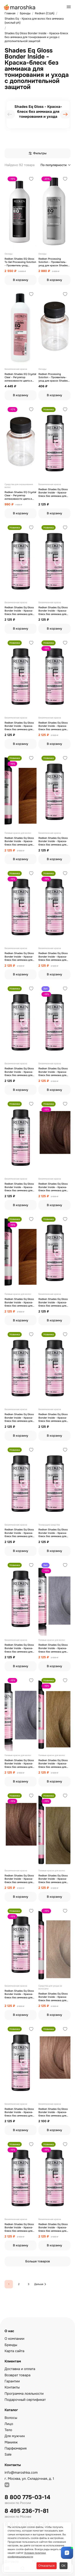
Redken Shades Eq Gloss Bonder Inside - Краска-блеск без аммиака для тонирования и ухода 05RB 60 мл (53, 726)
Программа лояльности (24, 2393)
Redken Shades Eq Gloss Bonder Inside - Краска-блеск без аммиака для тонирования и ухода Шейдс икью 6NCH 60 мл (53, 1187)
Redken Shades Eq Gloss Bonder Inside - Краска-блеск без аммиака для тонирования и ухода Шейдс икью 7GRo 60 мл (53, 2112)
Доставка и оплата (20, 2369)
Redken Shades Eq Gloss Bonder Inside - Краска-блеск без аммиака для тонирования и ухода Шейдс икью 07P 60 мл (53, 1648)
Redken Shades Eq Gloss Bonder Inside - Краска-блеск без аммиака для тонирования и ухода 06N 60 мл (20, 1418)
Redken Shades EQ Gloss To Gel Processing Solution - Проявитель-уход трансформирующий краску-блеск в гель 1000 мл (20, 262)
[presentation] (10, 114)
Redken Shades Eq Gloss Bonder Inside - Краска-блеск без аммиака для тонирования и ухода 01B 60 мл (53, 493)
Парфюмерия (16, 2448)
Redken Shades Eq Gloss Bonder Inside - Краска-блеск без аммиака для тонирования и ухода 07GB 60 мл (19, 2228)
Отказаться (46, 2566)
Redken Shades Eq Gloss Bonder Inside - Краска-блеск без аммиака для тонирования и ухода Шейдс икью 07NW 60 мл (53, 1764)
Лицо (9, 2424)
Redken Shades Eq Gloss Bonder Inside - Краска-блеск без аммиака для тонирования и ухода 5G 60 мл (53, 957)
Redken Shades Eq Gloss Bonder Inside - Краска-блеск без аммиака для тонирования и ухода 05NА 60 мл (53, 841)
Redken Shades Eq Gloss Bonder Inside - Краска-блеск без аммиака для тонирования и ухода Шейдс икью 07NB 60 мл (53, 1879)
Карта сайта (14, 2351)
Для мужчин (15, 2436)
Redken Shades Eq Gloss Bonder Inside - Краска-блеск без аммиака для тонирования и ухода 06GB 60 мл (53, 1418)
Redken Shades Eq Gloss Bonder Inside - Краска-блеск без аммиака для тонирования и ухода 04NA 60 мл (53, 611)
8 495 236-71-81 (27, 2511)
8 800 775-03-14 (27, 2497)
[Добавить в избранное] (31, 179)
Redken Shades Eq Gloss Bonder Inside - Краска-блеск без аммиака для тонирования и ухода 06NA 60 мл (53, 1302)
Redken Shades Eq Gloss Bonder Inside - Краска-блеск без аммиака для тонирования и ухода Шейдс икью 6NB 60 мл (19, 1302)
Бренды (11, 2345)
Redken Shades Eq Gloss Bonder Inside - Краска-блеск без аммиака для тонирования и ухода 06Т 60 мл (53, 1072)
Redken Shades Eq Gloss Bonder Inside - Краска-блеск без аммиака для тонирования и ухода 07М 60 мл (20, 2112)
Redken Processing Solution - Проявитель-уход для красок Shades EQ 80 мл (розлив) (53, 377)
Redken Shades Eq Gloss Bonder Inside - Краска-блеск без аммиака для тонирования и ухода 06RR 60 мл (19, 1187)
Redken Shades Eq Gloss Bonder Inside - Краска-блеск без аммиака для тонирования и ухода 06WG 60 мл (19, 1072)
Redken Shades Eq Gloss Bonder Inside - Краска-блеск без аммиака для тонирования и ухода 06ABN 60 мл (19, 1533)
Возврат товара (17, 2375)
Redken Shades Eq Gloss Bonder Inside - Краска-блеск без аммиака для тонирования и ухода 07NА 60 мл (19, 1994)
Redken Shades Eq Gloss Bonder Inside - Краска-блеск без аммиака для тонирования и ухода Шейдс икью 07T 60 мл (19, 1764)
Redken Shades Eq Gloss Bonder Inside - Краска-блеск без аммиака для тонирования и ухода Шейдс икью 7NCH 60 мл (20, 1879)
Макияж (11, 2442)
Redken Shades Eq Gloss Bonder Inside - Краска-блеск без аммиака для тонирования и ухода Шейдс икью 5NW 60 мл (19, 841)
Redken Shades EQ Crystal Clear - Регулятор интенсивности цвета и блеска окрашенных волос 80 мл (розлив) (20, 496)
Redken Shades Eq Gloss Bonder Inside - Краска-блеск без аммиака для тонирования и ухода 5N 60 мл (19, 957)
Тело (8, 2430)
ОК (63, 2566)
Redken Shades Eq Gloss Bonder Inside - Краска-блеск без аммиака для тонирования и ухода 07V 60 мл (20, 1648)
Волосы (11, 2418)
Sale (8, 2454)
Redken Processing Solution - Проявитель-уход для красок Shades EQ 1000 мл (53, 262)
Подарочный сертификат (25, 2400)
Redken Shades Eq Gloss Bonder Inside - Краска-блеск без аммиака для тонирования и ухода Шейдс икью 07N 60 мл (53, 1997)
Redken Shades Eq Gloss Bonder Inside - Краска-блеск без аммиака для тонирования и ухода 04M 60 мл (20, 726)
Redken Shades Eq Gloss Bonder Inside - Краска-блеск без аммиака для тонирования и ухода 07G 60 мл (53, 2228)
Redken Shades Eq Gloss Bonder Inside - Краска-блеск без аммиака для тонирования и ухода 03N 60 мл (20, 611)
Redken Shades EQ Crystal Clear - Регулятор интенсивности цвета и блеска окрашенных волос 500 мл (20, 377)
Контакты (12, 2387)
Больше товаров (37, 2261)
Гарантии (12, 2381)
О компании (14, 2339)
